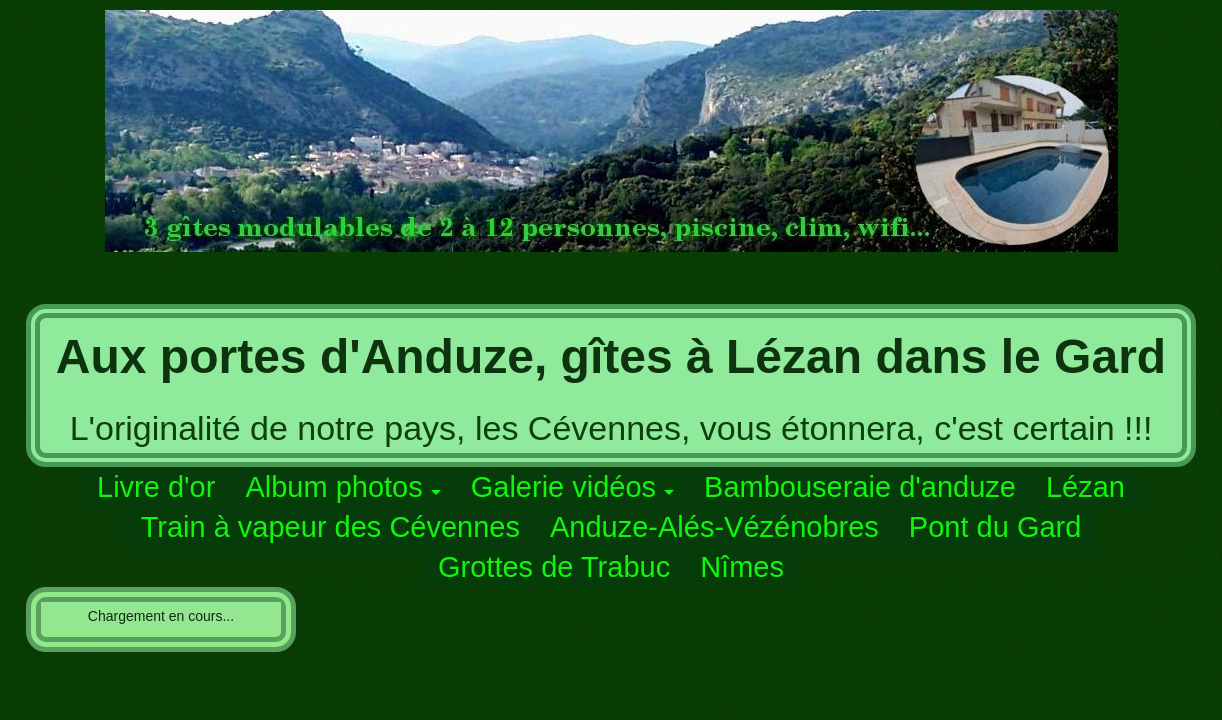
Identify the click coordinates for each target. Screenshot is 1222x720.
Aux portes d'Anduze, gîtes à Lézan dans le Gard (611, 356)
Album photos (333, 487)
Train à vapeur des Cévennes (330, 527)
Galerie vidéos (563, 487)
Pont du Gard (995, 527)
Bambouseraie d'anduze (860, 487)
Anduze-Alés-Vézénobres (714, 527)
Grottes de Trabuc (554, 567)
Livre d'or (156, 487)
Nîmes (742, 567)
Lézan (1085, 487)
